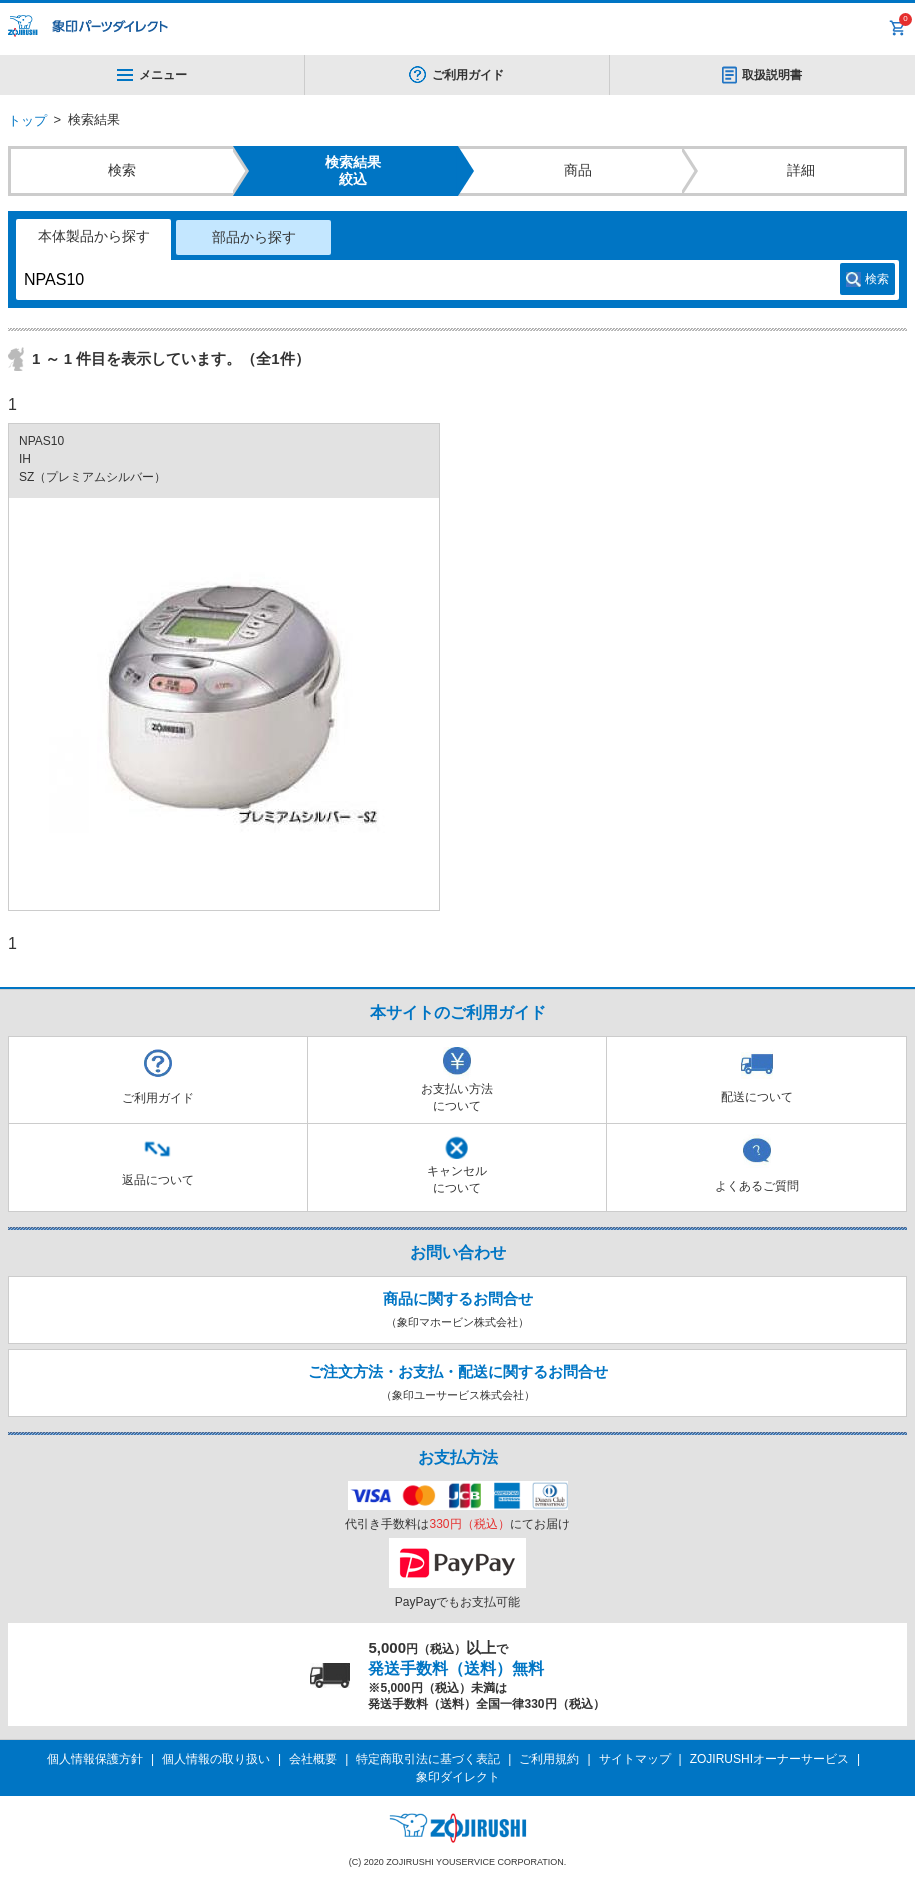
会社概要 (313, 1759)
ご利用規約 (549, 1759)
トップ (27, 120)
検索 (877, 279)
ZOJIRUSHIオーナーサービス (769, 1759)
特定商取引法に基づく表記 (428, 1759)
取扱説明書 (772, 75)
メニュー (152, 75)
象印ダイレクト (458, 1777)
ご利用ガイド (468, 75)
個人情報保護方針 (95, 1759)
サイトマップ (635, 1759)
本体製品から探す (94, 236)
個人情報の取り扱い (216, 1759)
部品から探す (254, 237)
